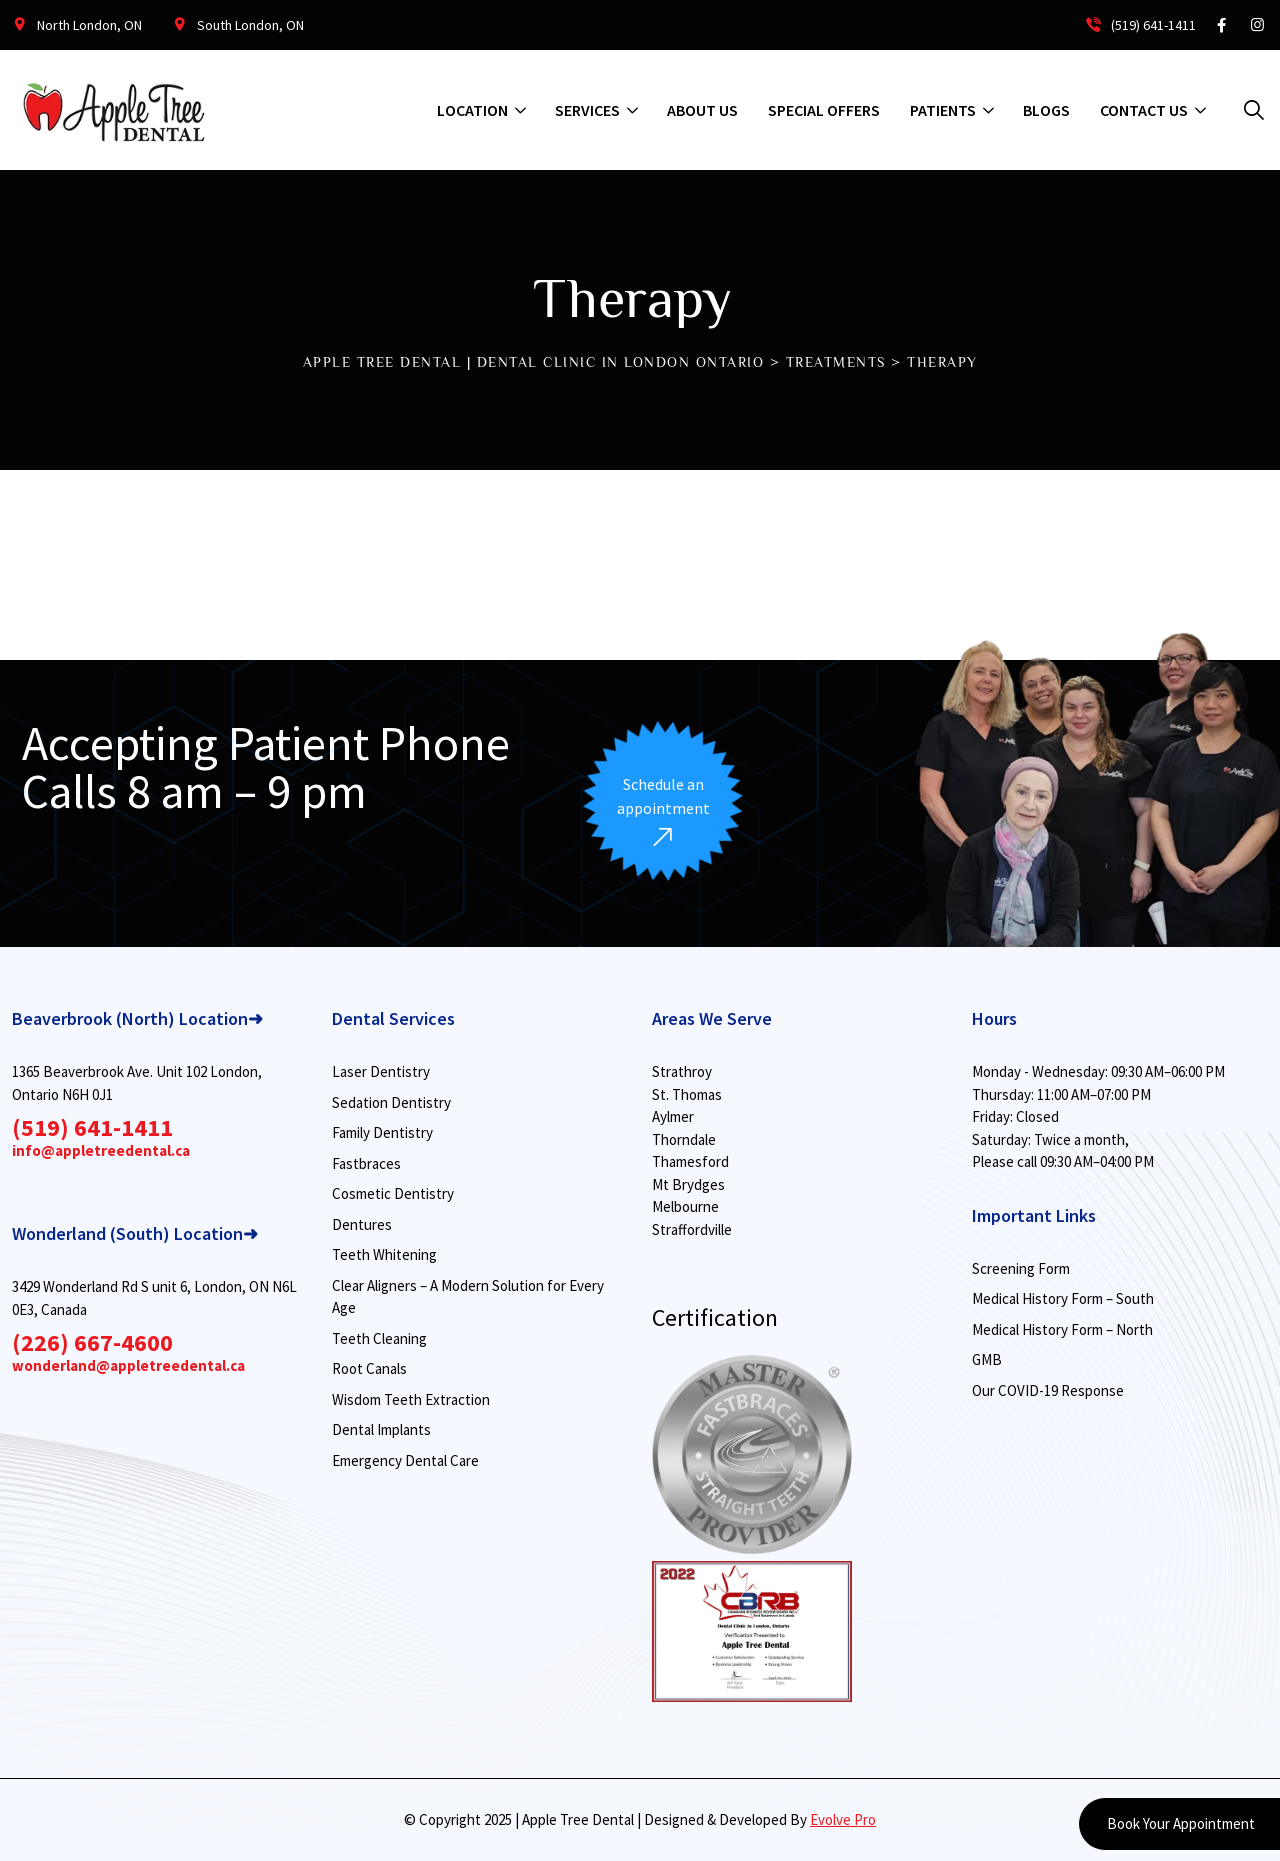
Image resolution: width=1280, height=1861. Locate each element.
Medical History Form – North (1062, 1329)
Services (587, 110)
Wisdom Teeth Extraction (411, 1399)
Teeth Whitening (384, 1254)
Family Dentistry (382, 1132)
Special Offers (824, 110)
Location (472, 110)
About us (702, 110)
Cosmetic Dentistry (393, 1193)
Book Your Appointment (1179, 1823)
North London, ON (89, 25)
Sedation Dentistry (391, 1102)
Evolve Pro (843, 1819)
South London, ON (250, 25)
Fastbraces (366, 1163)
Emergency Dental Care (405, 1460)
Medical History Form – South (1063, 1298)
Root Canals (369, 1368)
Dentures (362, 1224)
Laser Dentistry (381, 1071)
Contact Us (1144, 110)
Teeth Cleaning (379, 1338)
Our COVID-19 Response (1048, 1390)
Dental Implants (381, 1429)
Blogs (1046, 110)
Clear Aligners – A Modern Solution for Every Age (468, 1297)
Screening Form (1021, 1268)
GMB (987, 1359)
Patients (943, 110)
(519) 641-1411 (1139, 25)
